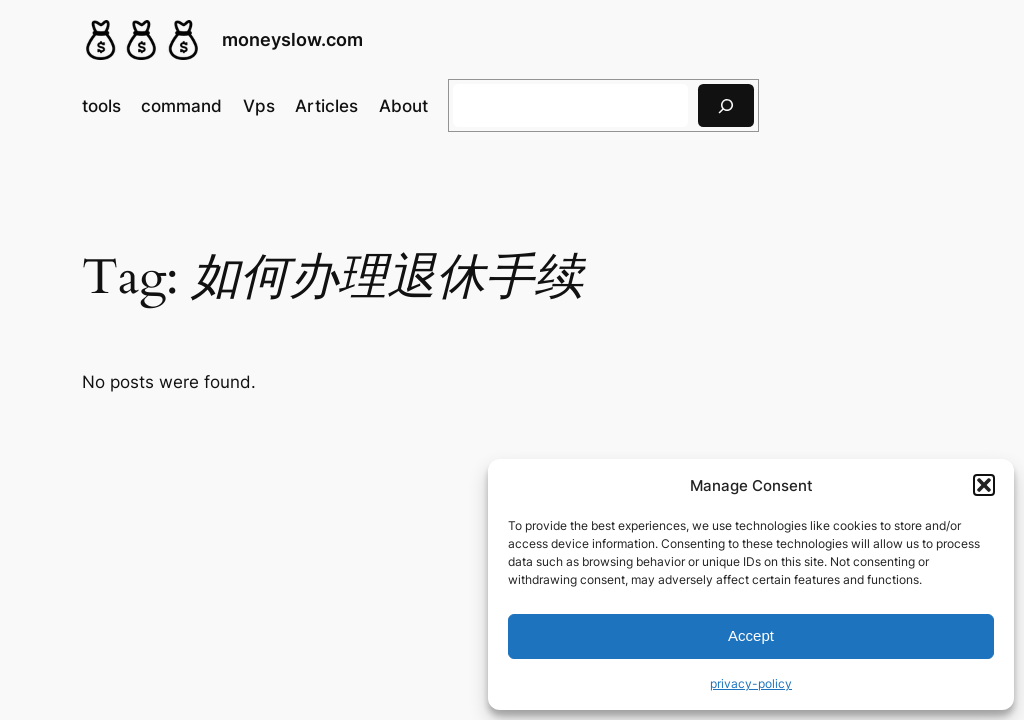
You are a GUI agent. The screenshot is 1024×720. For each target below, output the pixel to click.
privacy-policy (751, 683)
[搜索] (726, 105)
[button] (984, 485)
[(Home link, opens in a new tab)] (142, 40)
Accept (751, 635)
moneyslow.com (292, 39)
